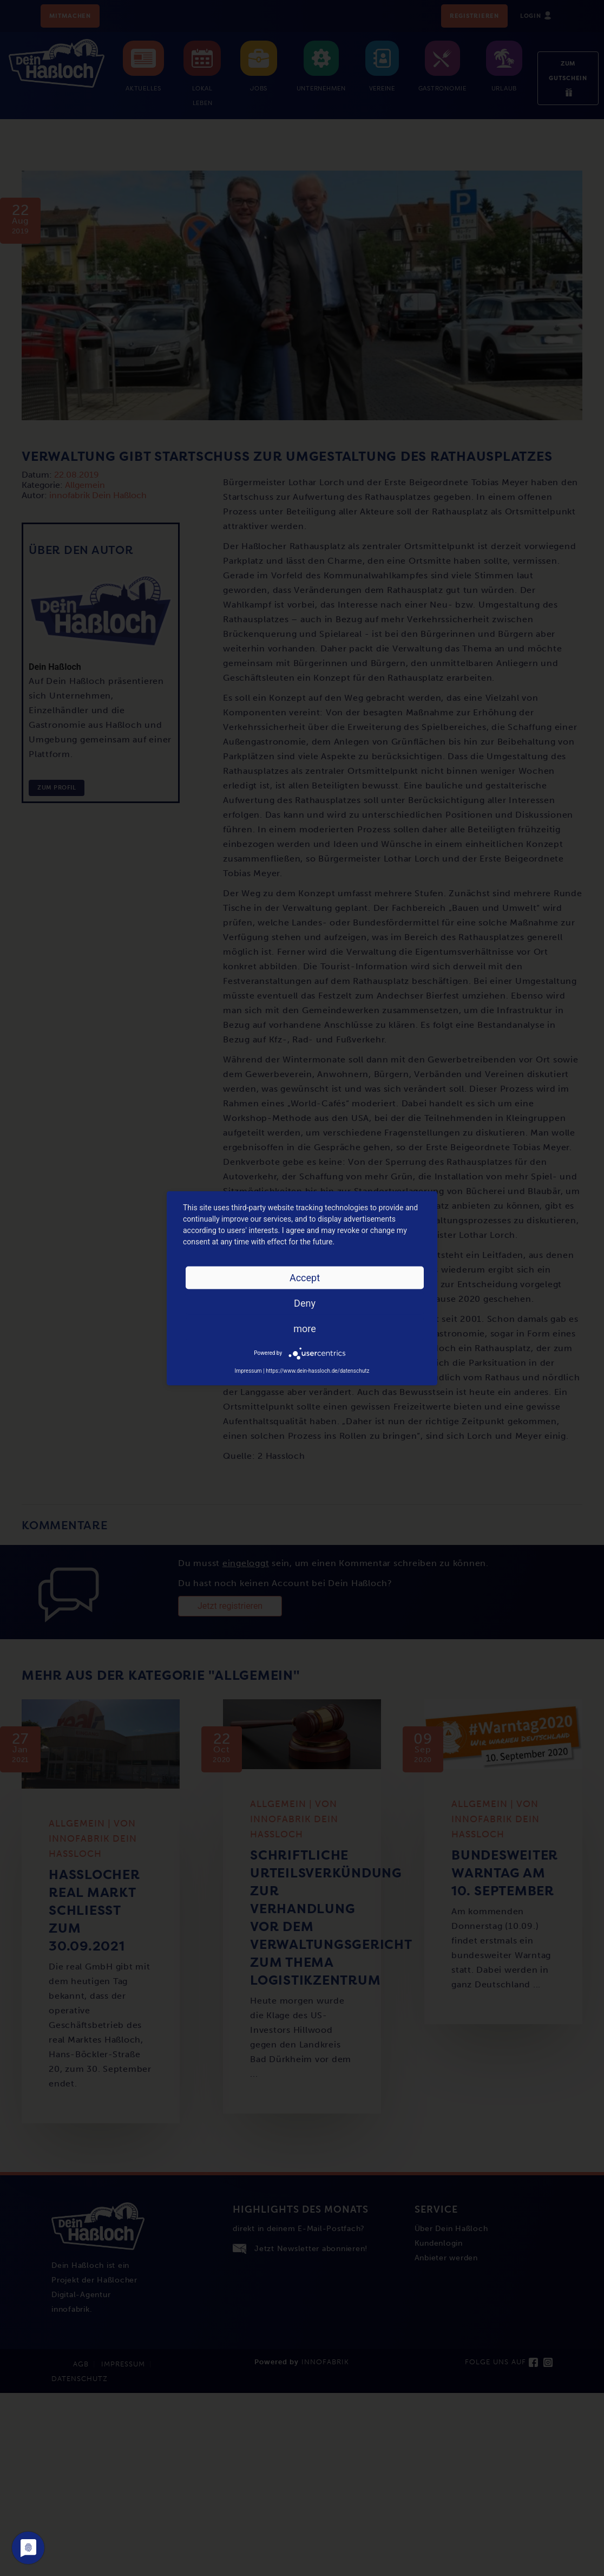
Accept (305, 1277)
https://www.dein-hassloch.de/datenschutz (317, 1370)
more (304, 1328)
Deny (305, 1302)
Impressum (247, 1370)
